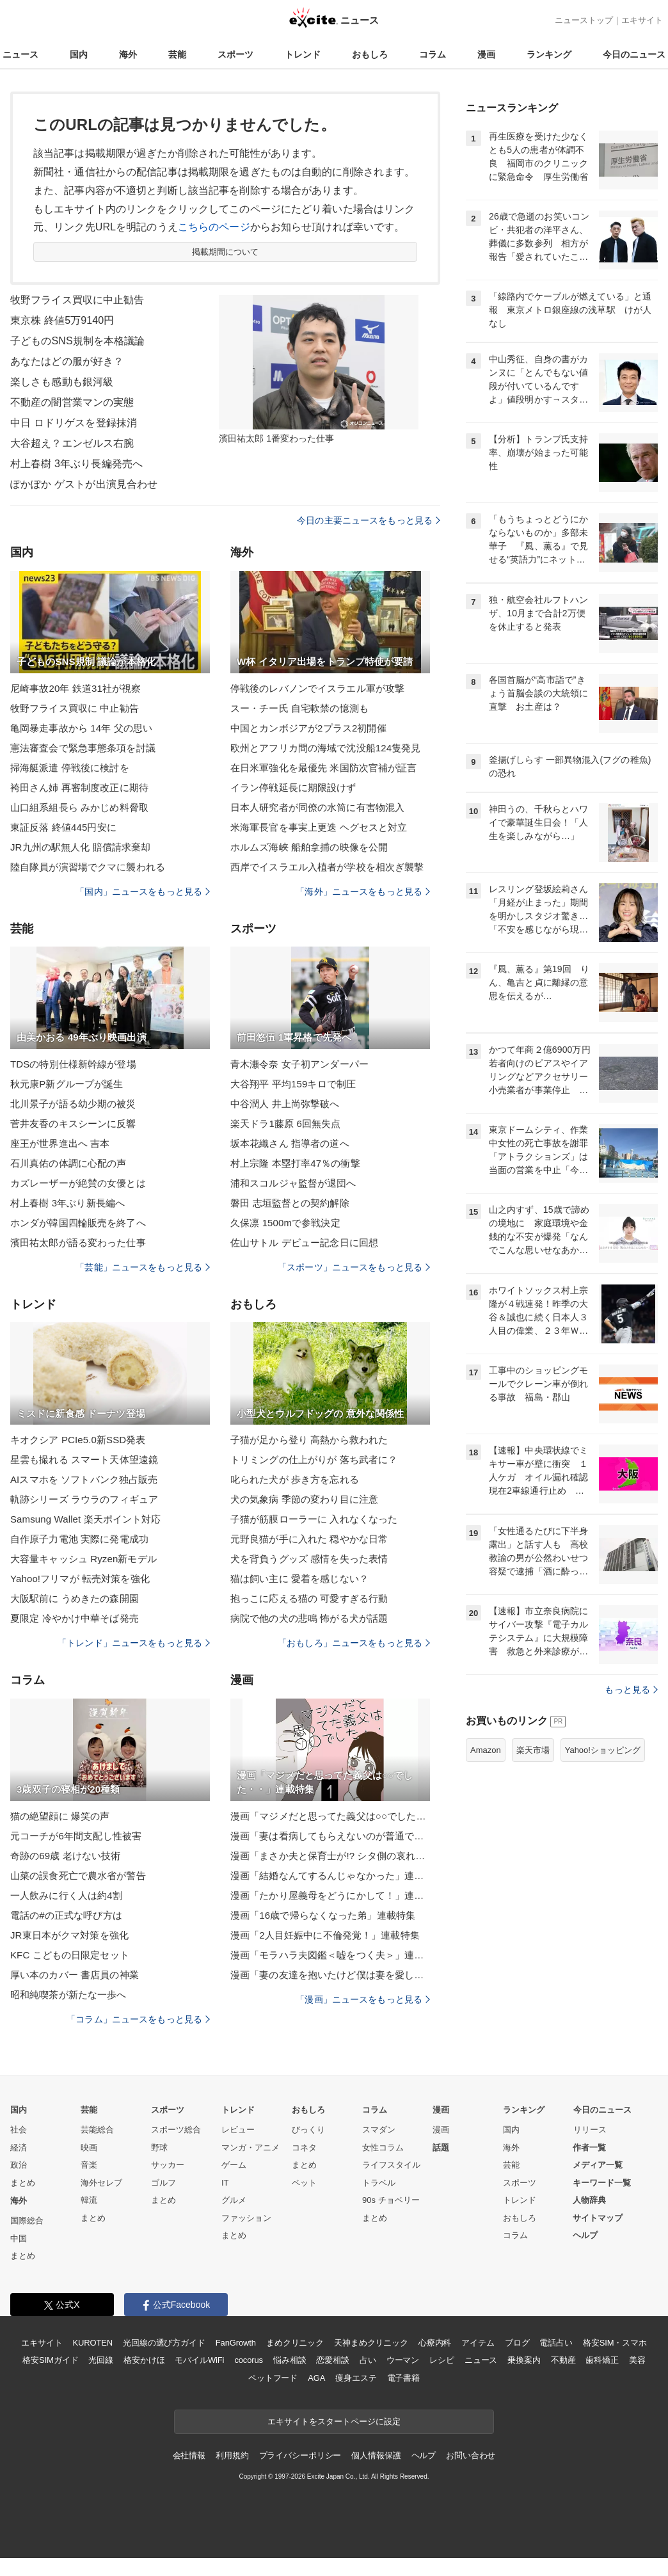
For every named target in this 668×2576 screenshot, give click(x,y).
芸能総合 (97, 2129)
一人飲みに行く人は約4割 (66, 1895)
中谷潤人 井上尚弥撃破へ (285, 1103)
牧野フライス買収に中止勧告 (77, 299)
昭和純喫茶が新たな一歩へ (68, 1994)
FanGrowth (236, 2343)
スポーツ (235, 54)
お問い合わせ (470, 2455)
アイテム (477, 2343)
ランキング (549, 54)
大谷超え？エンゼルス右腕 (72, 443)
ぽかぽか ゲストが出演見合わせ (83, 484)
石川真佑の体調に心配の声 (68, 1163)
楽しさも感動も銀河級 (61, 381)
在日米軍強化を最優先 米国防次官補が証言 (323, 767)
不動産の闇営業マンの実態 (72, 402)
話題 (441, 2147)
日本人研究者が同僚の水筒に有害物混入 (317, 807)
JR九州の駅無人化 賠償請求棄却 (80, 847)
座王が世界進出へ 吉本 (60, 1143)
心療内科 (434, 2343)
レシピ (441, 2360)
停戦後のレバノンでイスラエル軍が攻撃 (317, 688)
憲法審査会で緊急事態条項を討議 (82, 747)
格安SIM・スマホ (615, 2343)
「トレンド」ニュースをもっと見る (134, 1643)
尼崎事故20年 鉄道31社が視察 (75, 688)
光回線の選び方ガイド (164, 2343)
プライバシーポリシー (300, 2455)
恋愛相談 (332, 2360)
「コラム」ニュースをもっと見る (138, 2019)
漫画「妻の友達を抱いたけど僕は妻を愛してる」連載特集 (330, 1974)
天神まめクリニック (371, 2343)
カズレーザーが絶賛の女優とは (78, 1183)
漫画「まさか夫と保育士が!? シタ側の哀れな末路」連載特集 (330, 1855)
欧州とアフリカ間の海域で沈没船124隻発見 (325, 747)
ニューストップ (584, 20)
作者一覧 (589, 2147)
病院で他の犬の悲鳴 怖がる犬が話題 (309, 1618)
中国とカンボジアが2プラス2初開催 (308, 728)
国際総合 (27, 2220)
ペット (304, 2183)
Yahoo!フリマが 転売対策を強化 (80, 1578)
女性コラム (383, 2147)
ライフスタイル (391, 2165)
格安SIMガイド (50, 2360)
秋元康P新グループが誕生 (66, 1083)
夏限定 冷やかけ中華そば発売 (74, 1618)
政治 (18, 2165)
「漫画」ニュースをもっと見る (363, 1999)
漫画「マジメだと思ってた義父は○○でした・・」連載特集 (330, 1816)
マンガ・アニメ (250, 2147)
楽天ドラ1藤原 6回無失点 (285, 1123)
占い (368, 2360)
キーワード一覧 (602, 2183)
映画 (89, 2147)
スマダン (378, 2129)
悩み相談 (289, 2360)
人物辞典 (589, 2200)
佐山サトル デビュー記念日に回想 (304, 1242)
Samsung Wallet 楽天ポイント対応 (85, 1519)
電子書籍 (403, 2378)
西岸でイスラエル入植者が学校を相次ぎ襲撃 (327, 866)
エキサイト (642, 20)
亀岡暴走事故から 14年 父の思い (81, 728)
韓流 (89, 2200)
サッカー (167, 2165)
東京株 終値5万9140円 (62, 320)
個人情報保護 (376, 2455)
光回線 (100, 2360)
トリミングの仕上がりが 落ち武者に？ (313, 1459)
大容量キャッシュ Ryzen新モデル (83, 1558)
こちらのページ (214, 226)
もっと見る (631, 1689)
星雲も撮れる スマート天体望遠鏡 (84, 1459)
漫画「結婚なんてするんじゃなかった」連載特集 (330, 1875)
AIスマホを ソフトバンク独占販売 (83, 1479)
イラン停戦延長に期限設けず (293, 787)
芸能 (177, 54)
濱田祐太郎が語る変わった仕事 (78, 1242)
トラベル (378, 2183)
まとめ (22, 2183)
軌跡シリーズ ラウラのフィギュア (84, 1499)
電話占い (555, 2343)
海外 (128, 54)
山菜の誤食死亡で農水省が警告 (78, 1875)
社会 (18, 2129)
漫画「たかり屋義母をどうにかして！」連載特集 (330, 1895)
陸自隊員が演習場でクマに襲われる (87, 866)
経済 (18, 2147)
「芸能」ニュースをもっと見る (143, 1267)
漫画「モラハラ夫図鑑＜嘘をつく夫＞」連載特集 (330, 1954)
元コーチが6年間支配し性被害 (75, 1835)
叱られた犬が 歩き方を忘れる (294, 1479)
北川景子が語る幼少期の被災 (73, 1103)
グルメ (233, 2200)
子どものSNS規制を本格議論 (77, 340)
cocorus (248, 2360)
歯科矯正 (601, 2360)
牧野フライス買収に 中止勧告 (74, 708)
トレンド (303, 54)
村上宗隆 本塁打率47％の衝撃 (295, 1163)
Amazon (485, 1750)
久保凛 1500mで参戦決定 (285, 1222)
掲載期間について (225, 252)
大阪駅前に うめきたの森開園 (74, 1598)
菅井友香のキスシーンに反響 (73, 1123)
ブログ (517, 2343)
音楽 (89, 2165)
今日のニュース (634, 54)
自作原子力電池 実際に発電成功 (79, 1538)
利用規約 (232, 2455)
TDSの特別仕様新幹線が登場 (73, 1064)
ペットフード (273, 2378)
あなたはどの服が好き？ (66, 361)
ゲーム (233, 2165)
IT (225, 2183)
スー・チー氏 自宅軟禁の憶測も (299, 708)
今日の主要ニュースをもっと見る (368, 520)
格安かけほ (143, 2360)
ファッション (246, 2218)
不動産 (563, 2360)
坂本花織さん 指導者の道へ (289, 1143)
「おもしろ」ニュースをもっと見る (354, 1643)
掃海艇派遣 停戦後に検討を (69, 767)
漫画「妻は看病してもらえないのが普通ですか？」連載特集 (330, 1835)
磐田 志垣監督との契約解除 (289, 1202)
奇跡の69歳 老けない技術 (65, 1855)
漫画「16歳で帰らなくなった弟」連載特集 (322, 1915)
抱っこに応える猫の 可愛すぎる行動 (309, 1598)
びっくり (308, 2129)
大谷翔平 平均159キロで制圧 (293, 1083)
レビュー (238, 2129)
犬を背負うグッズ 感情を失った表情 (309, 1558)
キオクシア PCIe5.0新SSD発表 (78, 1439)
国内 (79, 54)
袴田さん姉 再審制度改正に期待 (79, 787)
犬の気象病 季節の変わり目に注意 (304, 1499)
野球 (159, 2147)
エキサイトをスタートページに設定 (334, 2421)
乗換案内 (523, 2360)
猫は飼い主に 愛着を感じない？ (299, 1578)
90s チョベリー (391, 2200)
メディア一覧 (598, 2165)
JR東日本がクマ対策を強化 (69, 1935)
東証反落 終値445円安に (63, 827)
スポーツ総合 (176, 2129)
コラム (432, 54)
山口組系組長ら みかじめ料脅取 (79, 807)
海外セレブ (101, 2183)
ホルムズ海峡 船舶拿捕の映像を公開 (309, 847)
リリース (590, 2129)
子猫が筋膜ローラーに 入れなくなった (313, 1519)
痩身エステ (355, 2378)
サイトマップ (598, 2218)
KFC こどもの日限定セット (69, 1954)
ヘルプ (585, 2235)
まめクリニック (295, 2343)
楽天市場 (533, 1750)
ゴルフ (163, 2183)
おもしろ (370, 54)
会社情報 (189, 2455)
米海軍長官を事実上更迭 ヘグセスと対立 (318, 827)
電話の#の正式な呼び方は (66, 1915)
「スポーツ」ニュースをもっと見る (354, 1267)
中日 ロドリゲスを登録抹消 (73, 422)
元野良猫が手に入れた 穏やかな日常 (309, 1538)
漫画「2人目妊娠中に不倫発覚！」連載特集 (325, 1935)
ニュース (20, 54)
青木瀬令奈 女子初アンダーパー (299, 1064)
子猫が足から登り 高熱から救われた (309, 1439)
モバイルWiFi (199, 2360)
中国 (18, 2238)
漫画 (486, 54)
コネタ (304, 2147)
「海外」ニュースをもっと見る (363, 891)
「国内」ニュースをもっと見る (143, 891)
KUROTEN (92, 2343)
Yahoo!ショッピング (602, 1750)
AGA (316, 2378)
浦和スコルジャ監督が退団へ (293, 1183)
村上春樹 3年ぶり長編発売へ (76, 463)
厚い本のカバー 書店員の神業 (74, 1974)
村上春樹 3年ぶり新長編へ (67, 1202)
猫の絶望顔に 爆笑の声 (60, 1816)
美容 (637, 2360)
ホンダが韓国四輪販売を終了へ (78, 1222)
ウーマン (402, 2360)
